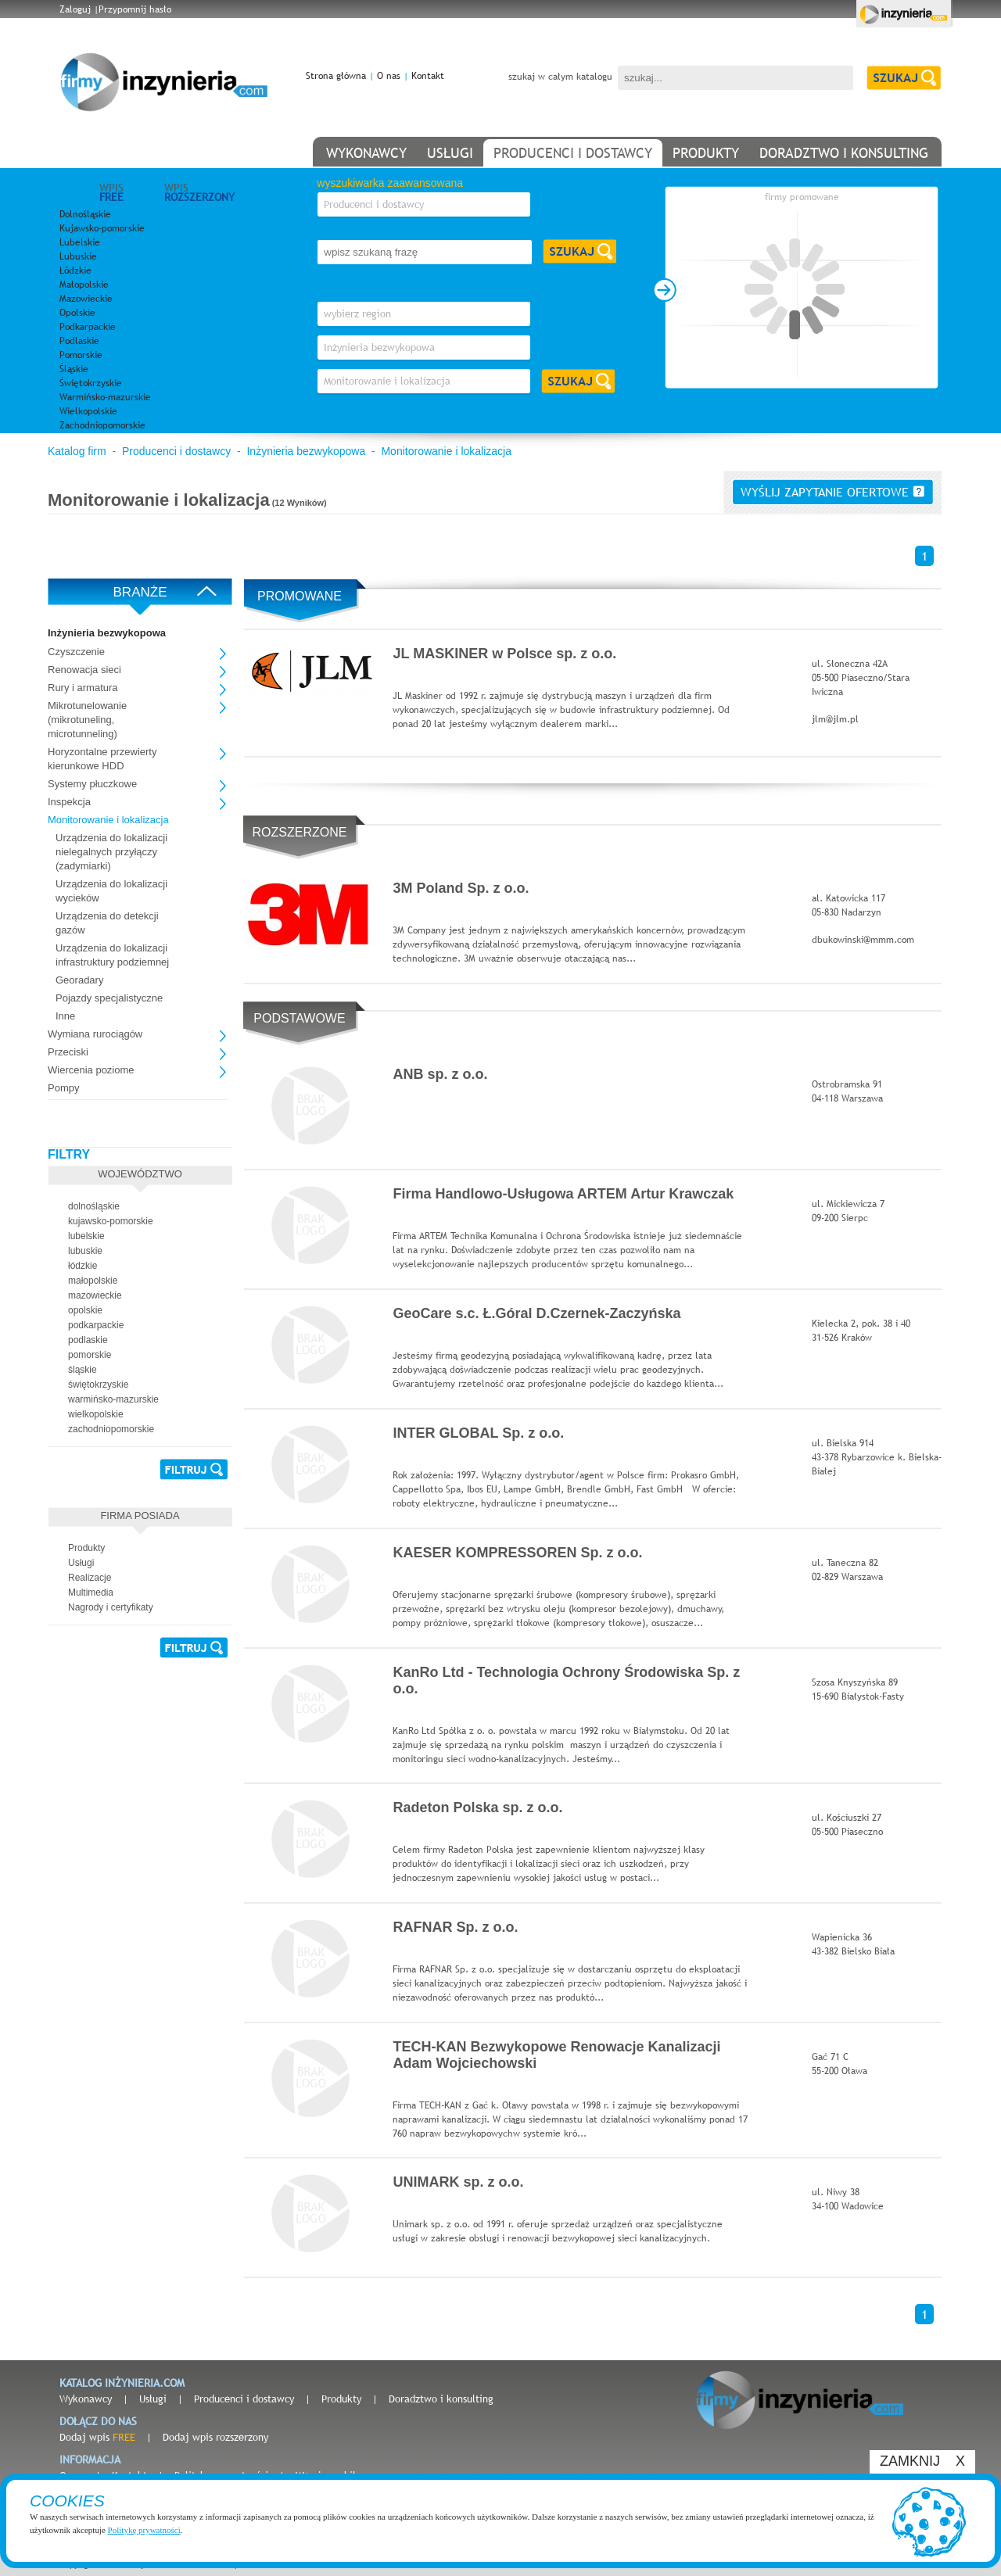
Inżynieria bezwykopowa (305, 451)
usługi (450, 153)
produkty (706, 153)
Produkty (341, 2398)
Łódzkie (75, 270)
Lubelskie (79, 242)
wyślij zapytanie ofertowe (832, 491)
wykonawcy (366, 153)
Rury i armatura (83, 687)
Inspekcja (69, 802)
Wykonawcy (85, 2398)
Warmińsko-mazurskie (105, 397)
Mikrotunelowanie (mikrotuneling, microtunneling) (87, 720)
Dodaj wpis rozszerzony (215, 2437)
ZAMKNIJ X (922, 2461)
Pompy (63, 1088)
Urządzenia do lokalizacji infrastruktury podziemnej (112, 955)
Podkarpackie (87, 327)
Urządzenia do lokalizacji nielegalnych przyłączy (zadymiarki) (111, 852)
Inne (65, 1016)
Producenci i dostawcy (176, 451)
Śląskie (73, 369)
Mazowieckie (86, 299)
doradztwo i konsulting (843, 153)
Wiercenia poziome (91, 1070)
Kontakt (427, 76)
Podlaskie (79, 341)
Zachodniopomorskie (102, 425)
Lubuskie (78, 256)
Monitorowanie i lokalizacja (446, 451)
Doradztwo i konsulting (441, 2398)
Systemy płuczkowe (92, 784)
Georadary (79, 980)
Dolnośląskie (85, 214)
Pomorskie (80, 355)
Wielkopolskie (88, 411)
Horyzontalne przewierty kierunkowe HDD (102, 759)
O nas (388, 76)
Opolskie (77, 313)
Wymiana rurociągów (95, 1034)
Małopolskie (84, 285)
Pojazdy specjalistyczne (109, 998)
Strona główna (336, 76)
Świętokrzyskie (90, 383)
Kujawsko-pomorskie (102, 228)
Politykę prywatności (144, 2530)
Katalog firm (77, 451)
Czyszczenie (76, 651)
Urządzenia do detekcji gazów (107, 923)
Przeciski (68, 1052)
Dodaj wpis (97, 2437)
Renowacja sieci (84, 669)
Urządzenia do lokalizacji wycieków (111, 891)
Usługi (153, 2398)
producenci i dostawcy (572, 153)
